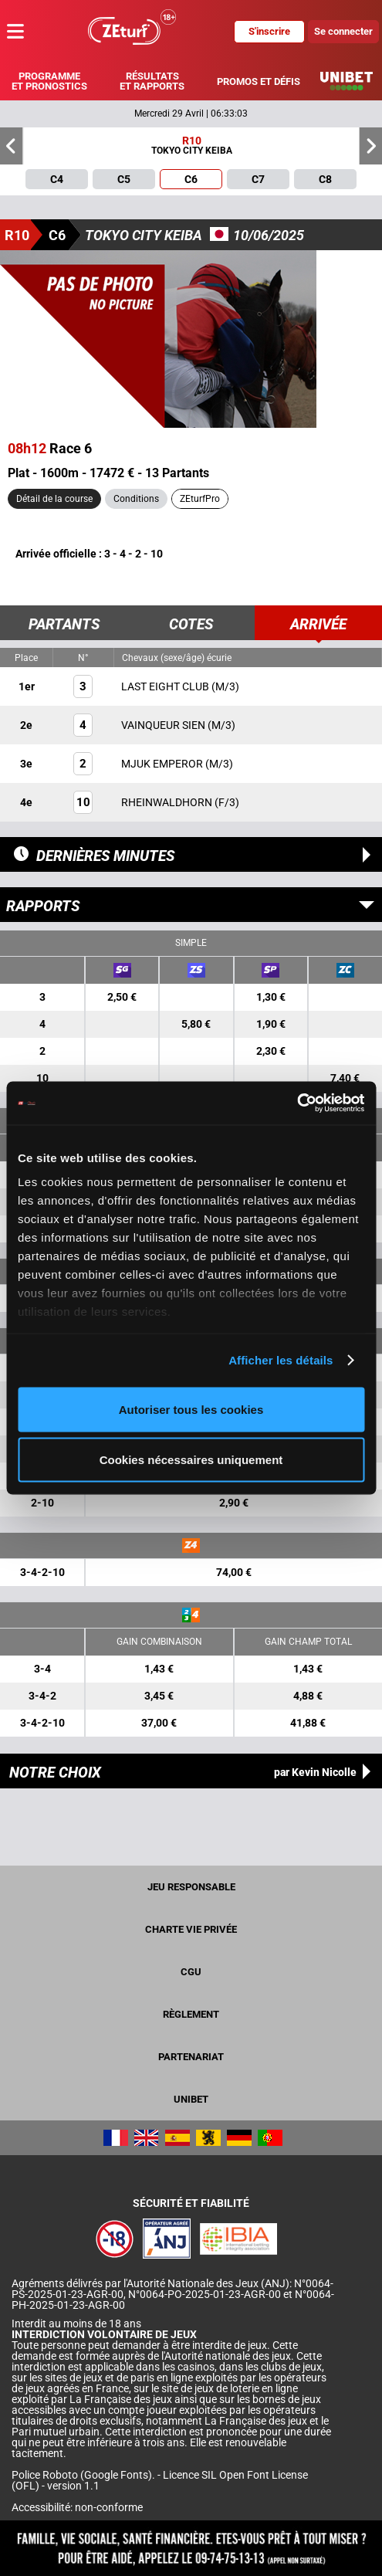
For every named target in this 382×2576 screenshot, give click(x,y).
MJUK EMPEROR (163, 764)
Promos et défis (258, 81)
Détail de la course (54, 498)
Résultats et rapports (152, 81)
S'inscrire (269, 31)
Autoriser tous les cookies (191, 1408)
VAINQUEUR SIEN (164, 725)
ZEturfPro (200, 498)
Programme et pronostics (49, 81)
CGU (191, 1972)
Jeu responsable (191, 1887)
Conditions (136, 498)
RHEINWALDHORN (168, 802)
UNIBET (191, 2099)
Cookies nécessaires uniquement (191, 1459)
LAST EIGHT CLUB (166, 686)
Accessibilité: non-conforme (77, 2507)
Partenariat (191, 2056)
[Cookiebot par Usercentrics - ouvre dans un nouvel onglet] (296, 1103)
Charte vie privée (191, 1929)
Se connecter (343, 31)
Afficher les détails (280, 1360)
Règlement (191, 2014)
